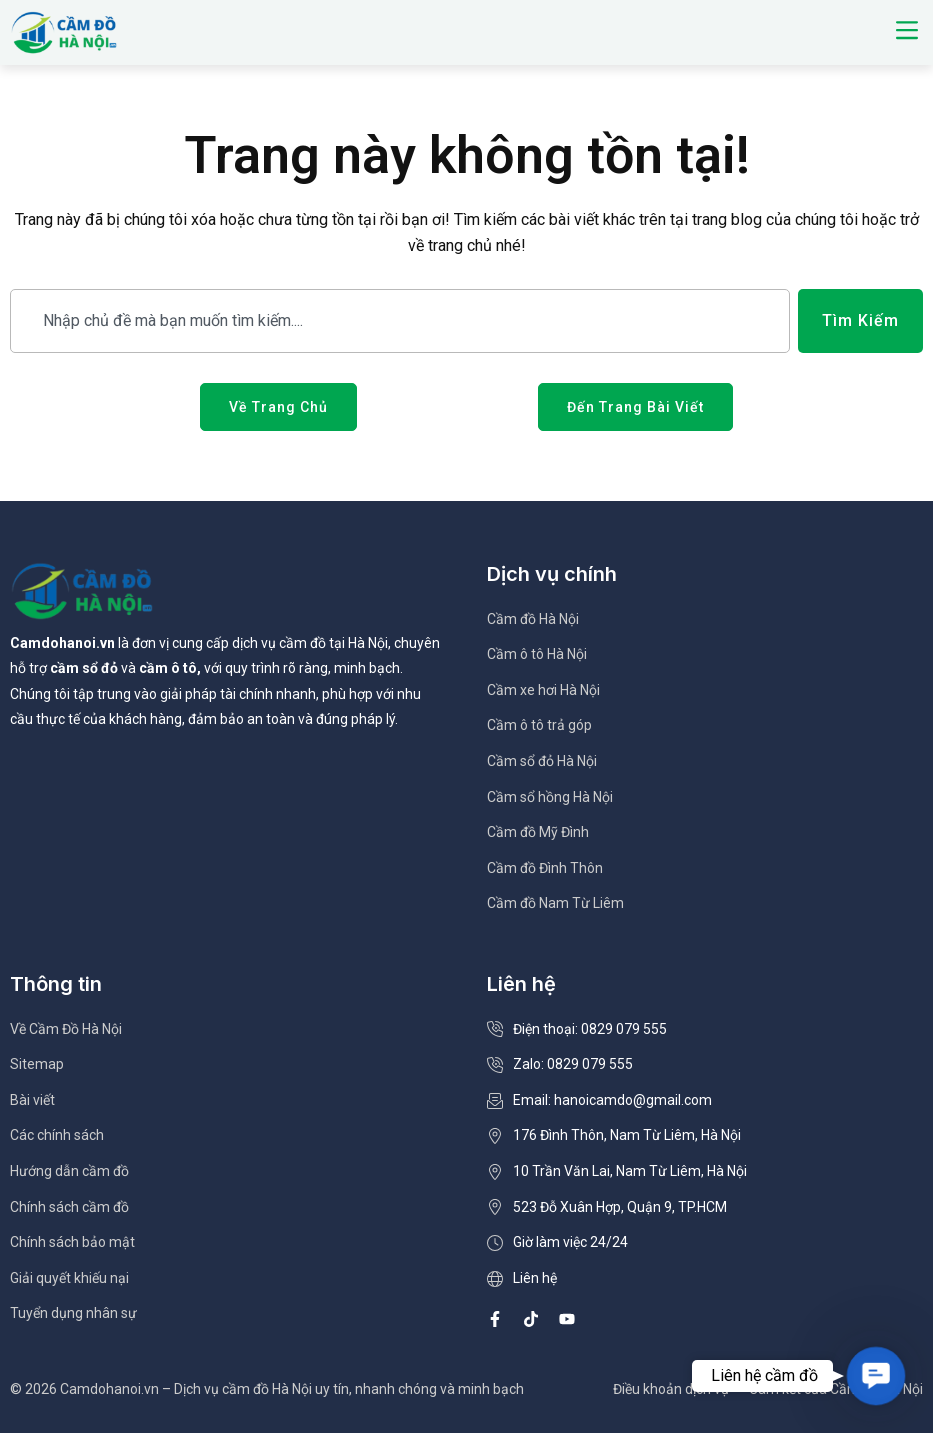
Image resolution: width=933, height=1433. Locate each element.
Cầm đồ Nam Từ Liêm (555, 903)
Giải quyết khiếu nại (69, 1278)
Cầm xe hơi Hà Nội (543, 690)
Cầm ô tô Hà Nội (537, 654)
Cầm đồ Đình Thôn (545, 868)
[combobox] (400, 321)
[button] (906, 32)
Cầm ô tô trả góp (539, 725)
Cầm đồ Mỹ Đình (538, 832)
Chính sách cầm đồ (69, 1207)
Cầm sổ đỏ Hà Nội (542, 761)
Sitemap (37, 1064)
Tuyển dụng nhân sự (73, 1313)
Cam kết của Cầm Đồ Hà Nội (836, 1389)
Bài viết (32, 1100)
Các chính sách (57, 1135)
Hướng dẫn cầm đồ (69, 1171)
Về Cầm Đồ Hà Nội (66, 1029)
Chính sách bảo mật (72, 1242)
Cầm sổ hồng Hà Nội (550, 797)
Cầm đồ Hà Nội (533, 619)
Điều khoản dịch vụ (671, 1389)
